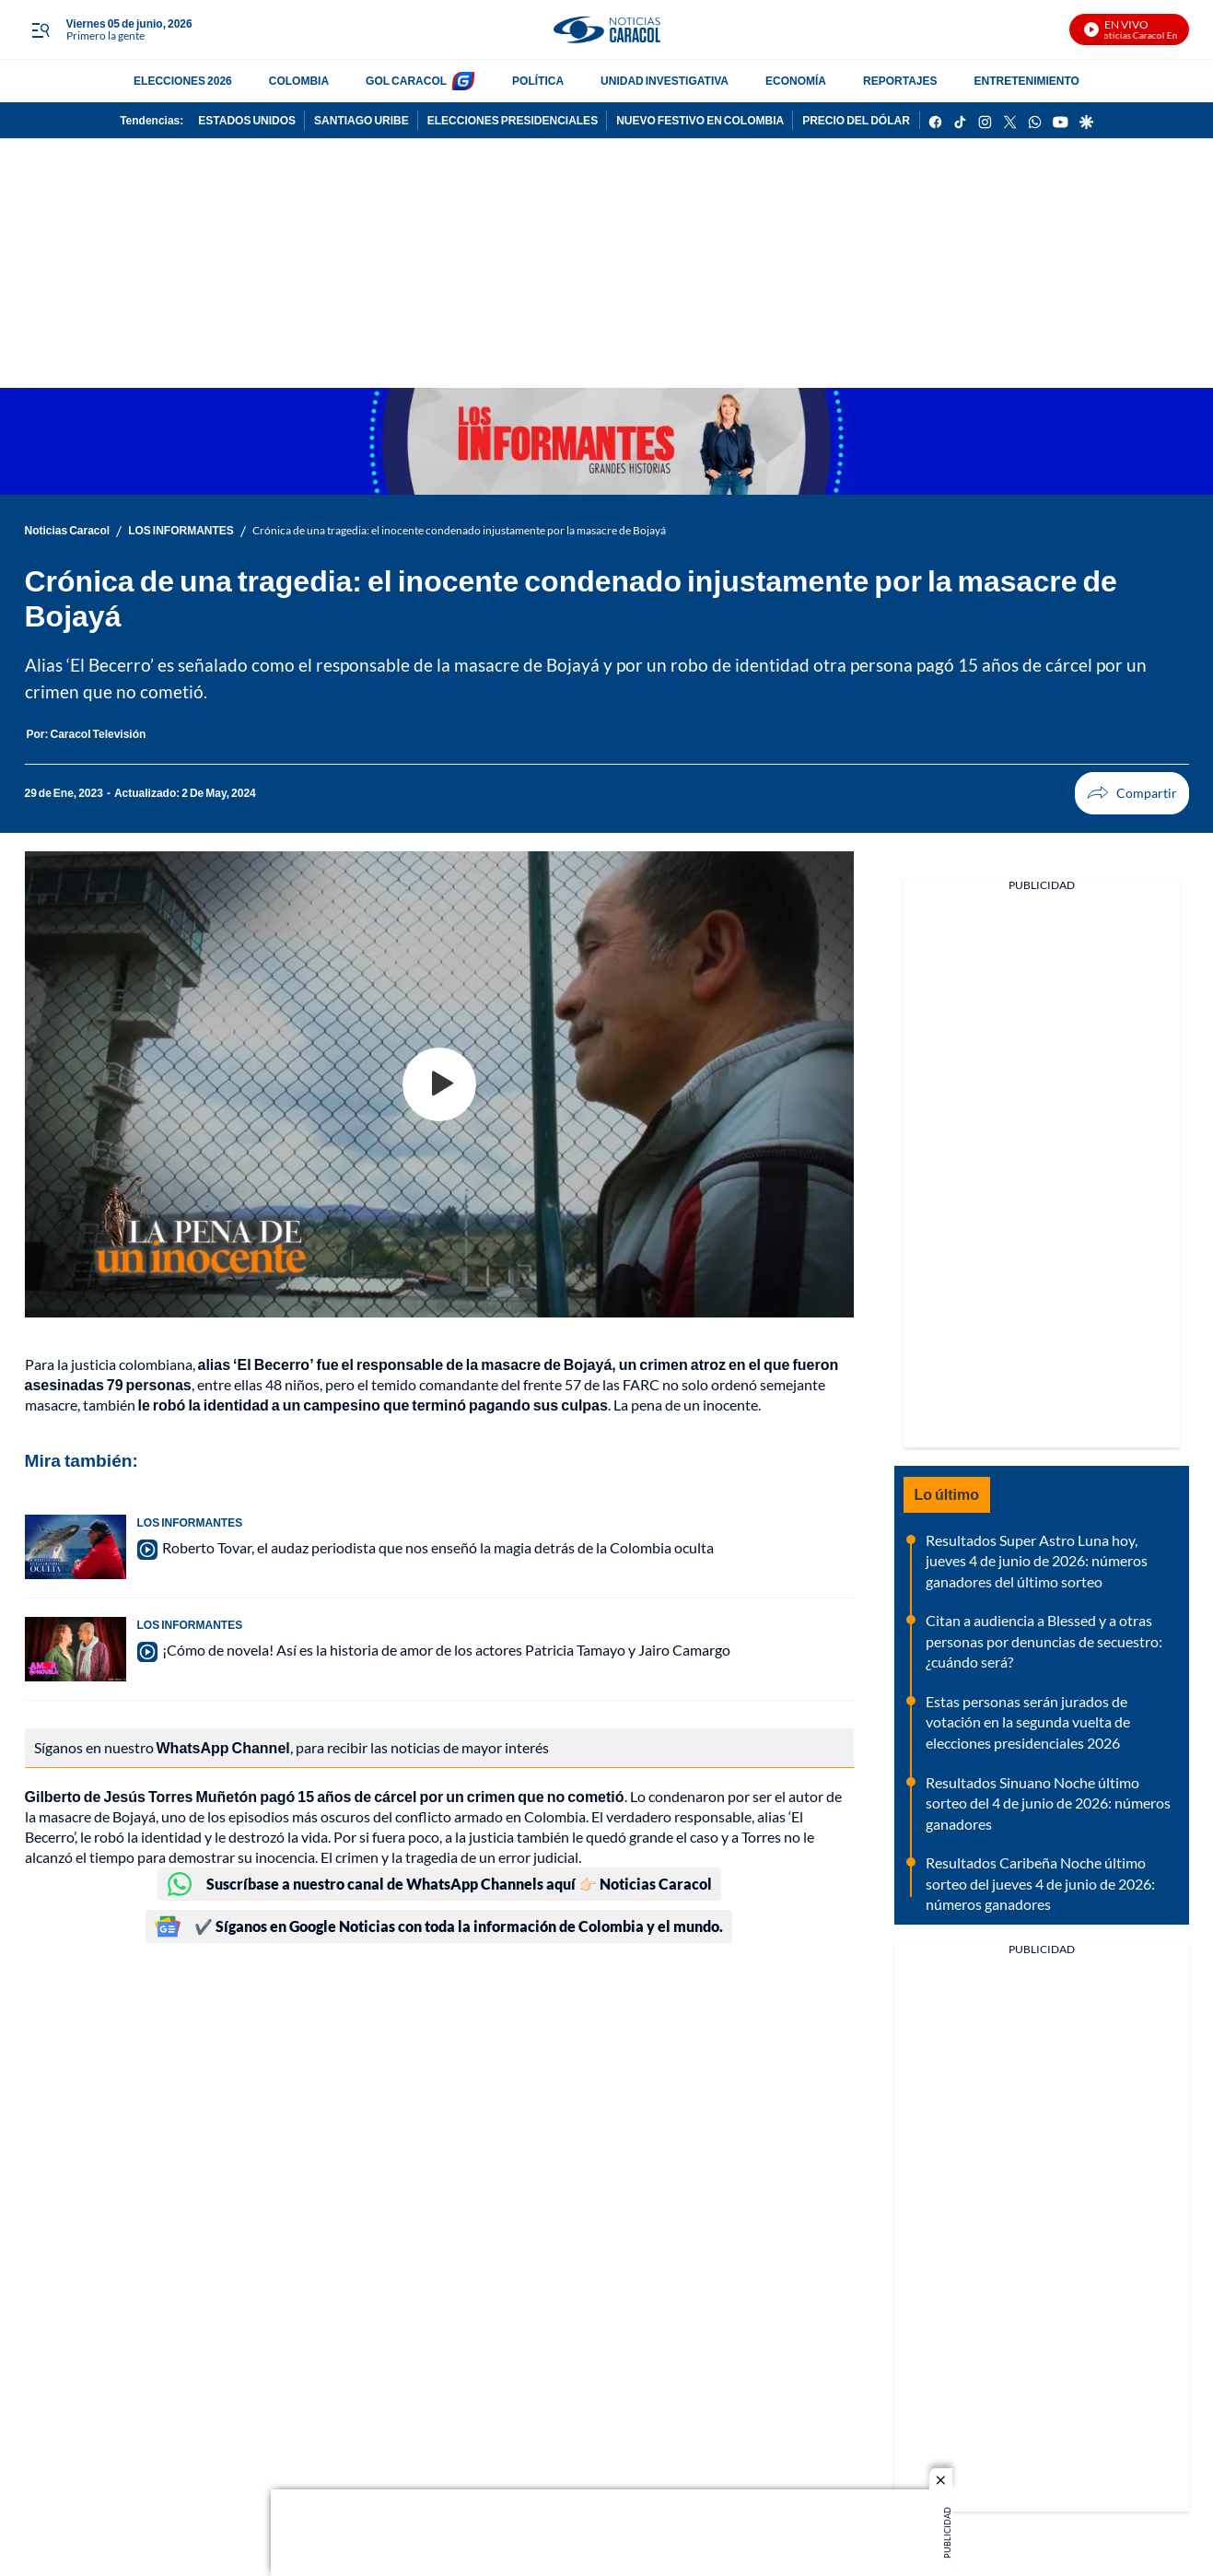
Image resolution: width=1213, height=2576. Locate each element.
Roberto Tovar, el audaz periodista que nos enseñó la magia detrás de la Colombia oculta (438, 1547)
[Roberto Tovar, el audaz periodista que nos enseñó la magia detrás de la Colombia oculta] (75, 1547)
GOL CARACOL (406, 81)
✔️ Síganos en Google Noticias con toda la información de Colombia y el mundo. (439, 1926)
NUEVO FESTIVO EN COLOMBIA (700, 120)
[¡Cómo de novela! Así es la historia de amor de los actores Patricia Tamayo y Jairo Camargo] (75, 1649)
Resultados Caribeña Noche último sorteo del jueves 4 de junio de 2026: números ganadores (1040, 1883)
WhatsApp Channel (223, 1747)
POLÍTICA (538, 81)
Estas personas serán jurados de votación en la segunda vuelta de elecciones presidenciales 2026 (1028, 1721)
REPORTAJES (900, 81)
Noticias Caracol (68, 530)
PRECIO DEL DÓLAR (856, 120)
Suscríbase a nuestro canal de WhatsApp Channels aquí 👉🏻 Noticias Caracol (439, 1884)
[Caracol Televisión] (98, 734)
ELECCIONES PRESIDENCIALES (512, 120)
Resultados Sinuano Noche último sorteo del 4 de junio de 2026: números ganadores (1048, 1803)
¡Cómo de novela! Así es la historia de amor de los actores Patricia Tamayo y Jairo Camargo (446, 1649)
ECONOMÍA (795, 81)
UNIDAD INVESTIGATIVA (665, 81)
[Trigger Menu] (41, 30)
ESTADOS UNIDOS (247, 120)
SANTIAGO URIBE (361, 120)
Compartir (1098, 793)
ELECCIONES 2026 (183, 81)
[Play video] (439, 1084)
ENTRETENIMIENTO (1026, 81)
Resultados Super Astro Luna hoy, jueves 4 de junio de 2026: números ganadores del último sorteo (1037, 1560)
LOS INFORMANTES (181, 530)
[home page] (606, 30)
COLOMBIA (299, 81)
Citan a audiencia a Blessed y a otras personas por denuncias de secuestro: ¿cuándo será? (1044, 1640)
